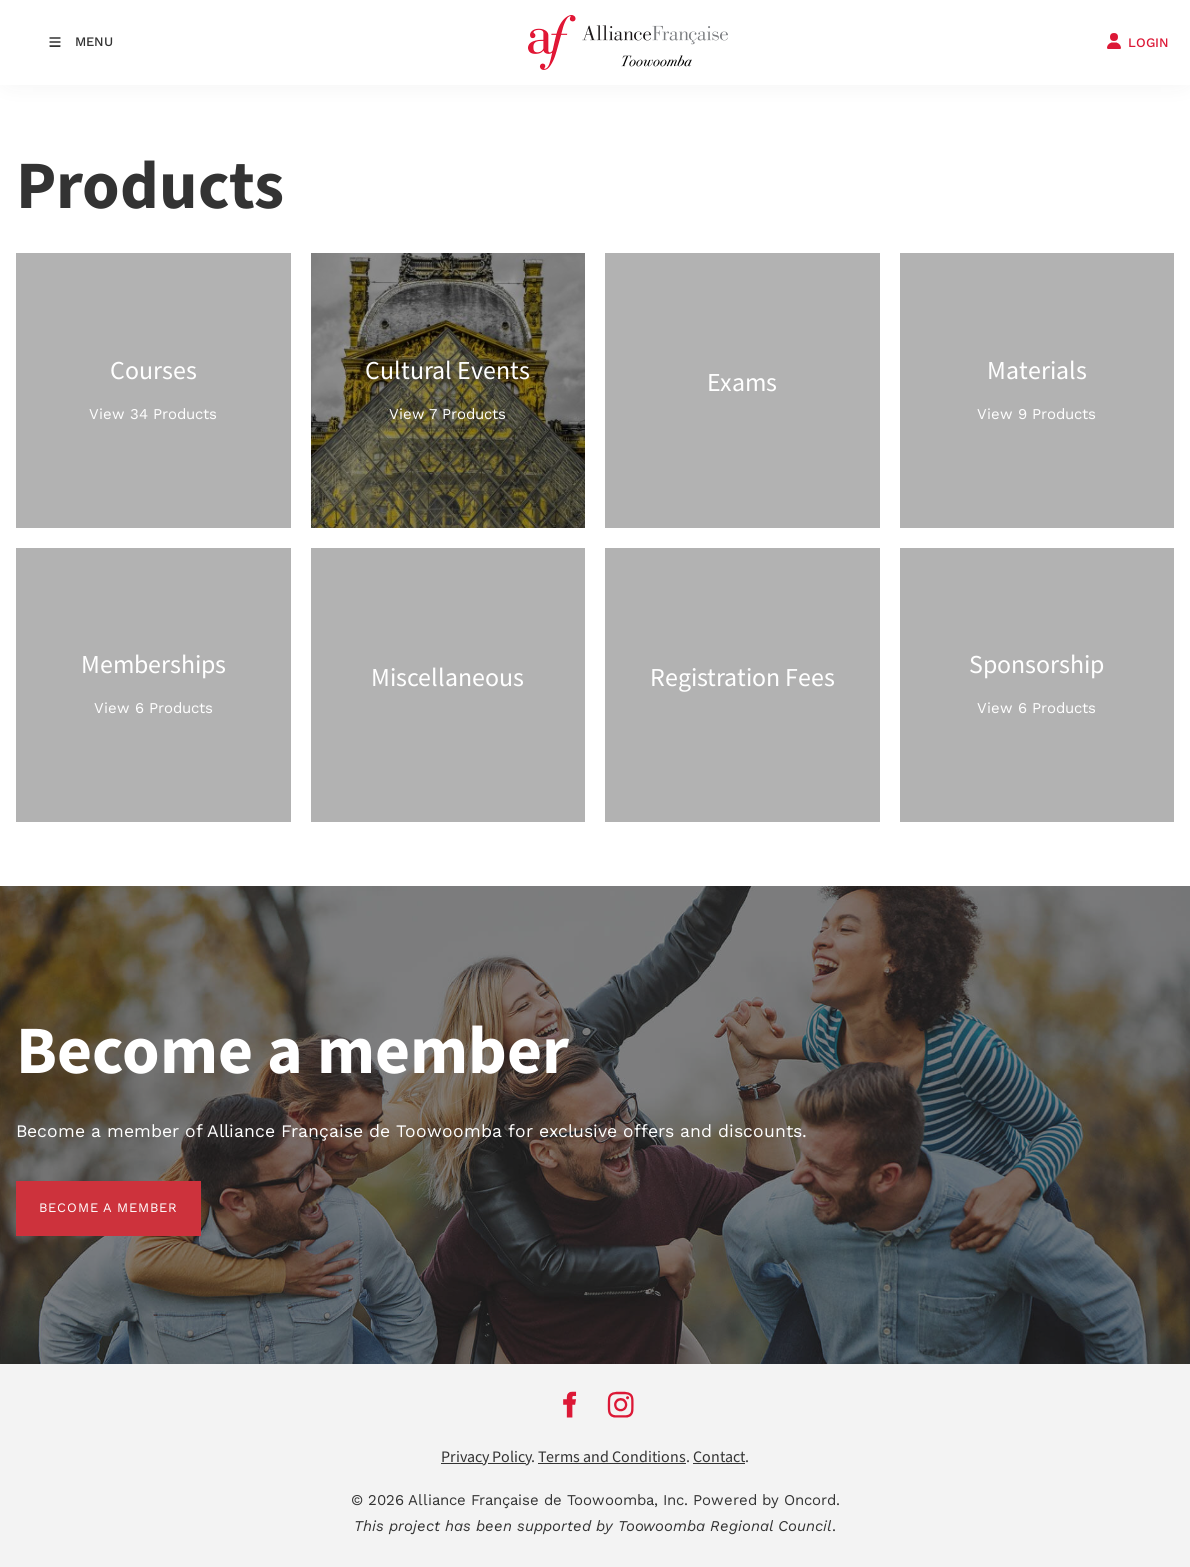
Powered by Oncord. (766, 1500)
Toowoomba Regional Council (725, 1526)
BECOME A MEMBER (85, 1192)
